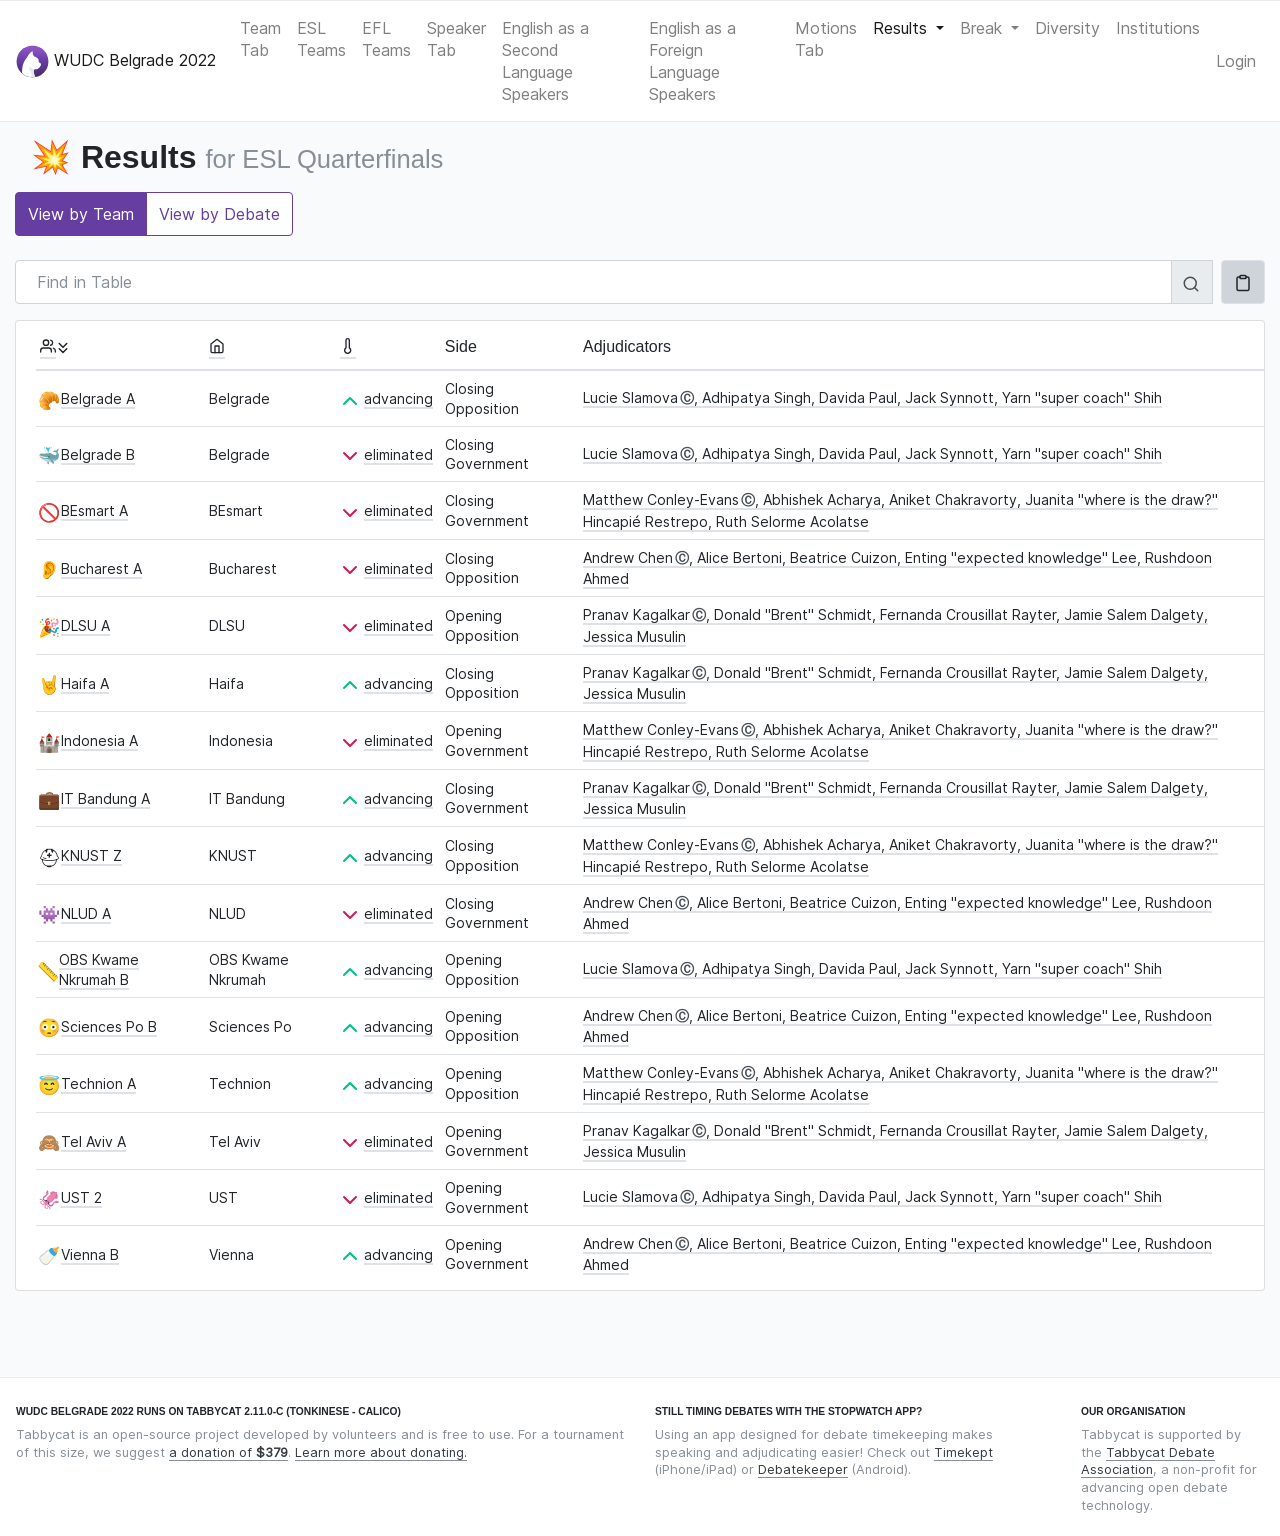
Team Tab (260, 39)
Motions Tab (826, 39)
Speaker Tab (456, 39)
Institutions (1158, 28)
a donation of (228, 1452)
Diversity (1067, 28)
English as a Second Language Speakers (545, 61)
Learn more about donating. (381, 1452)
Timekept (963, 1452)
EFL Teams (386, 39)
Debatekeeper (803, 1469)
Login (1236, 61)
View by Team (81, 214)
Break (983, 28)
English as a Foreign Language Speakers (692, 61)
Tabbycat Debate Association (1148, 1461)
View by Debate (219, 214)
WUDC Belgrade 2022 (116, 61)
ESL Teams (321, 39)
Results (902, 28)
